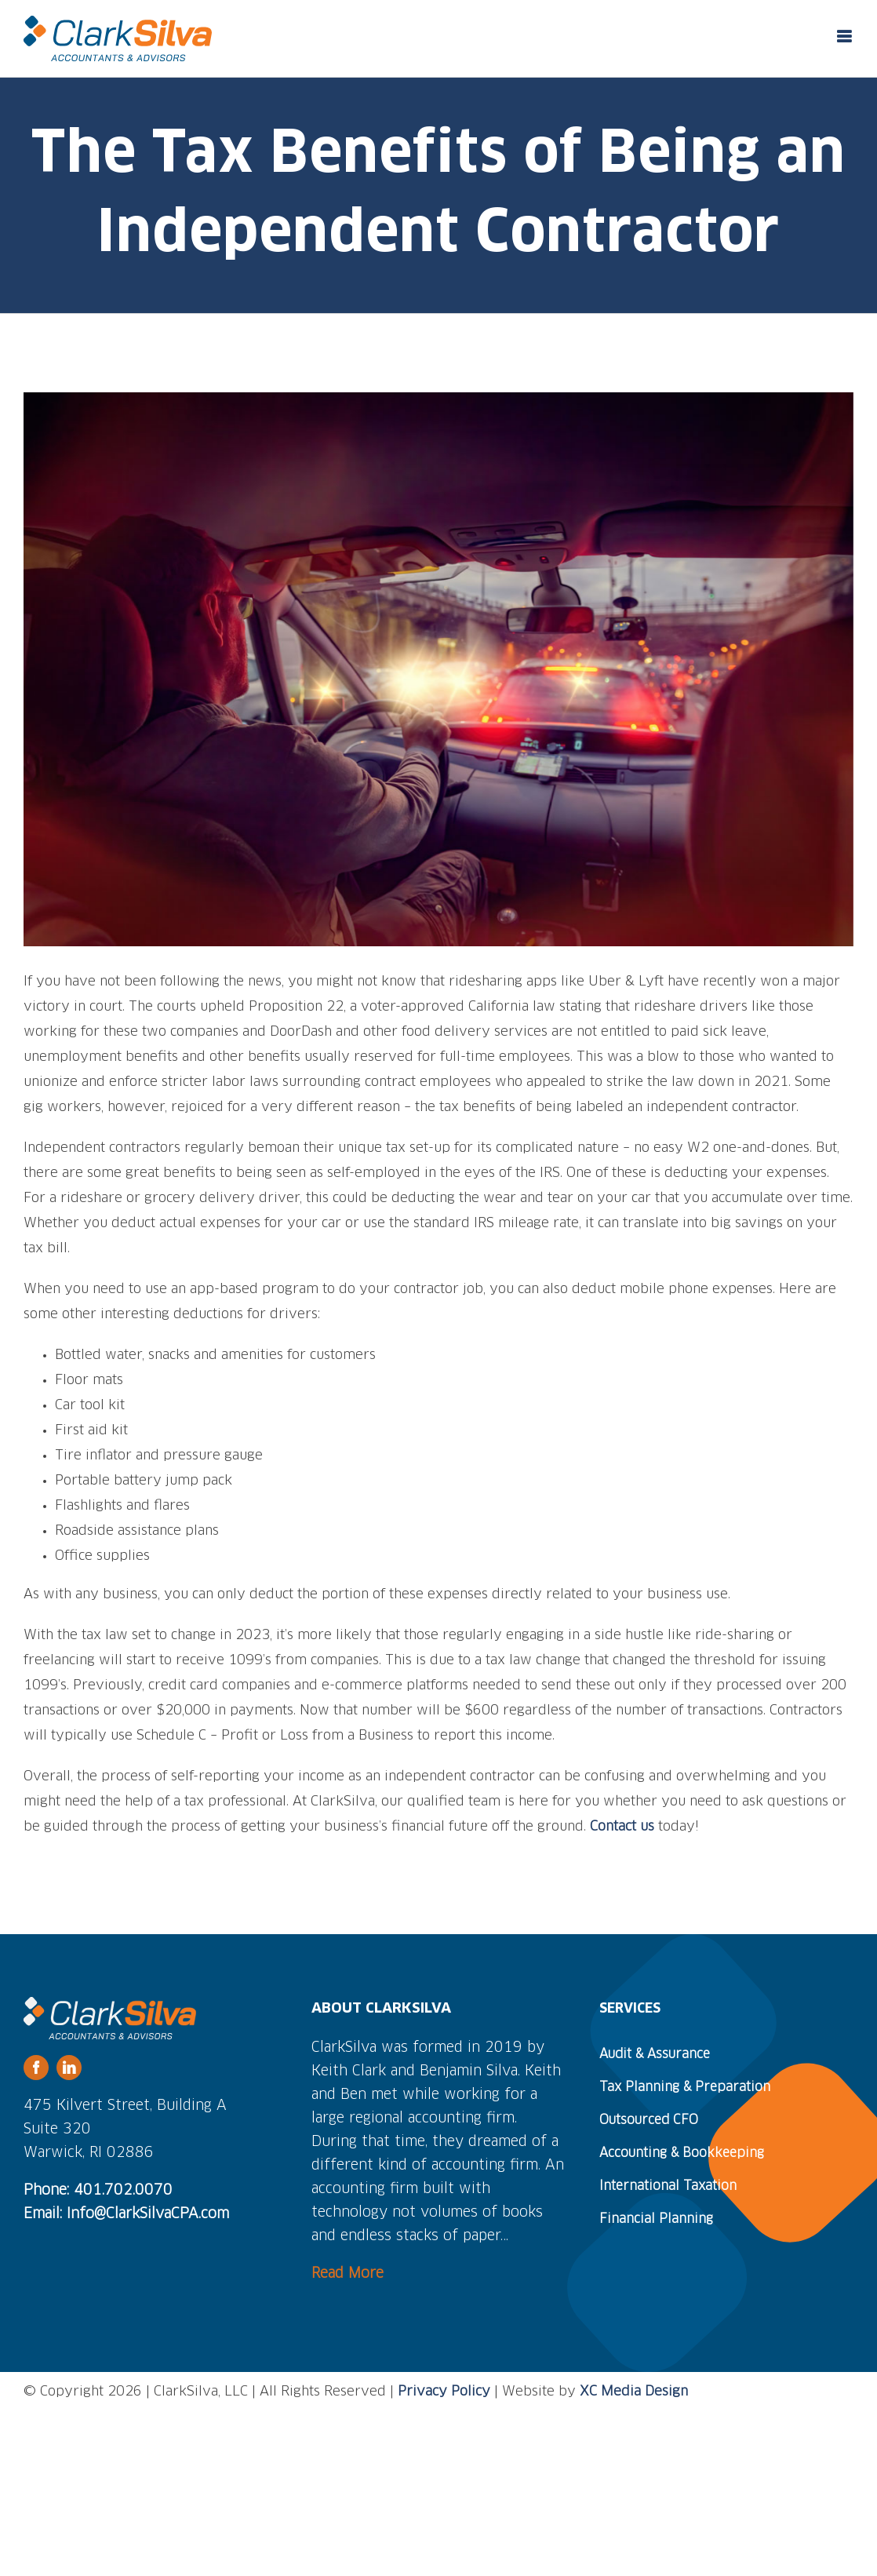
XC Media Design (634, 2392)
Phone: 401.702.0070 (98, 2191)
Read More (347, 2274)
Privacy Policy (444, 2392)
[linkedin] (69, 2067)
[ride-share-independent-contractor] (438, 669)
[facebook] (36, 2067)
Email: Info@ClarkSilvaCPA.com (126, 2214)
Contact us (622, 1827)
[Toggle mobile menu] (845, 36)
